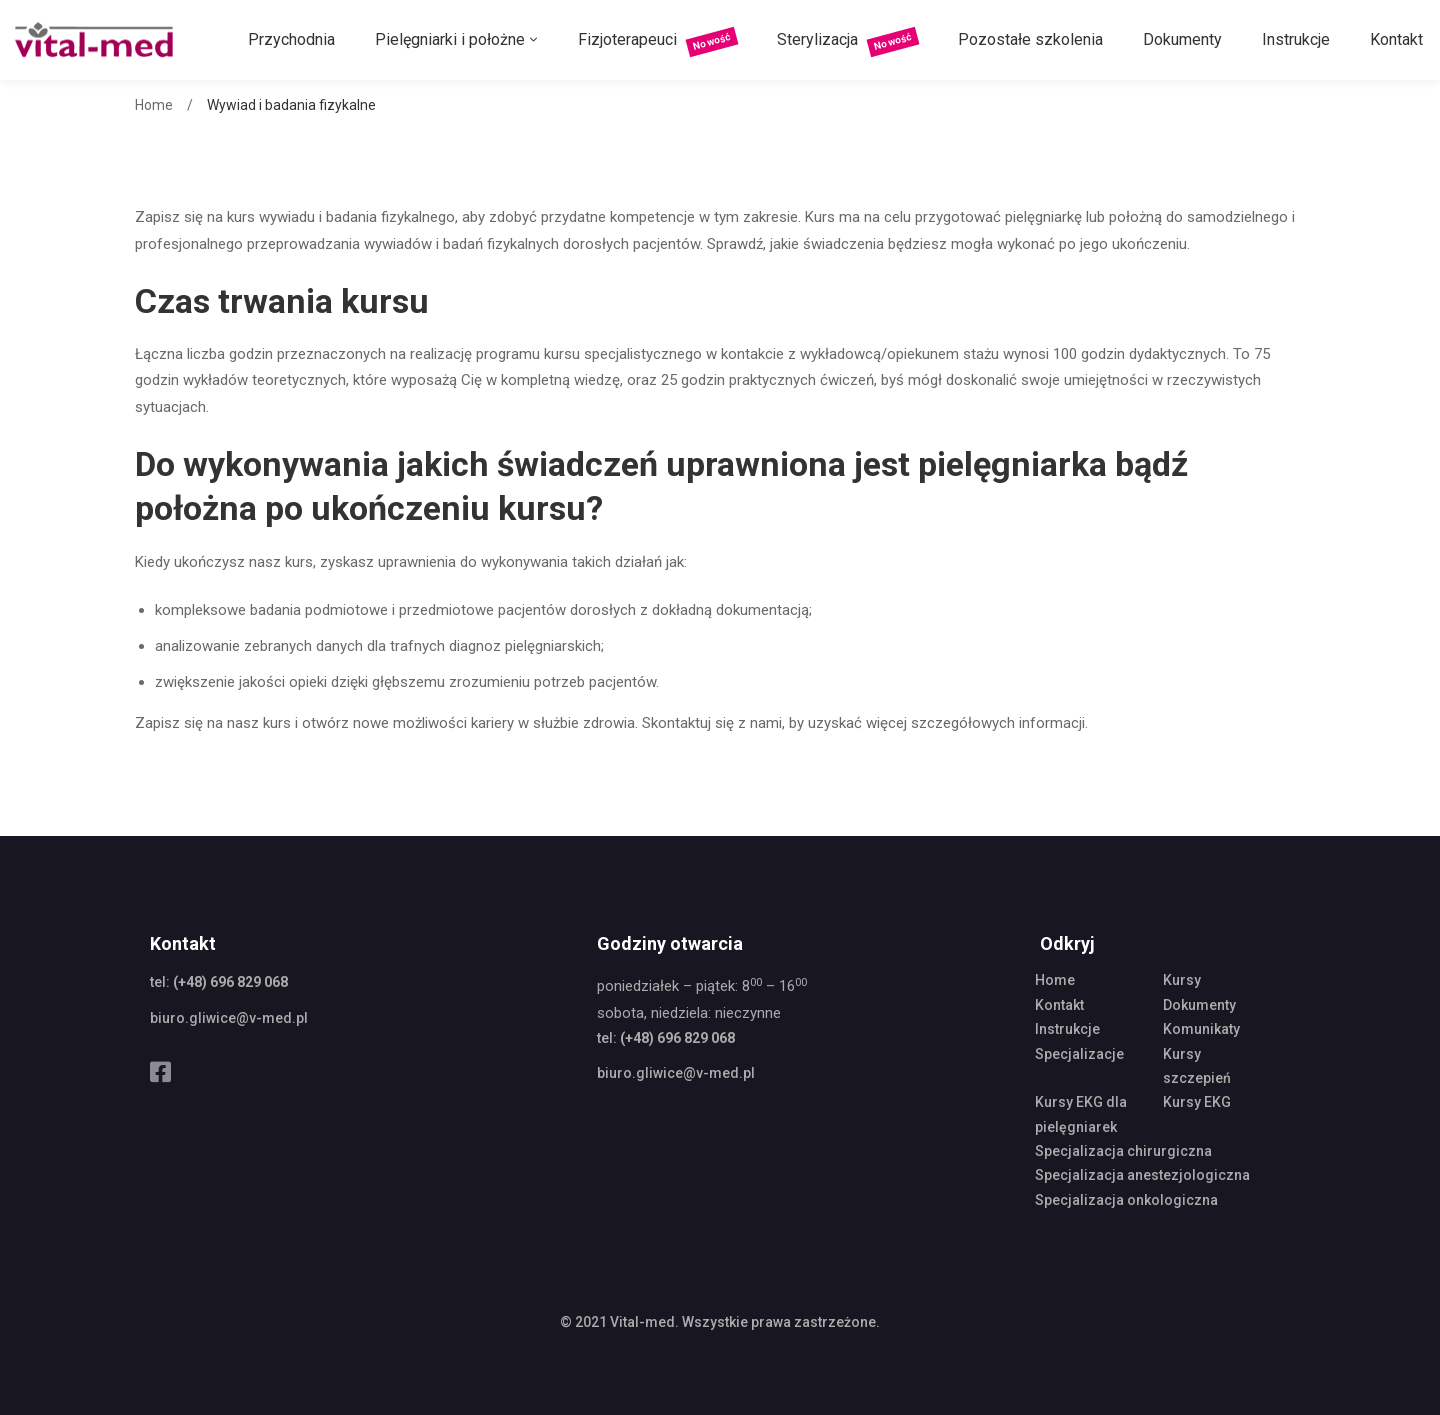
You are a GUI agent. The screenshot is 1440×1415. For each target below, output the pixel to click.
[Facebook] (160, 1072)
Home (154, 105)
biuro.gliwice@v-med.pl (229, 1018)
